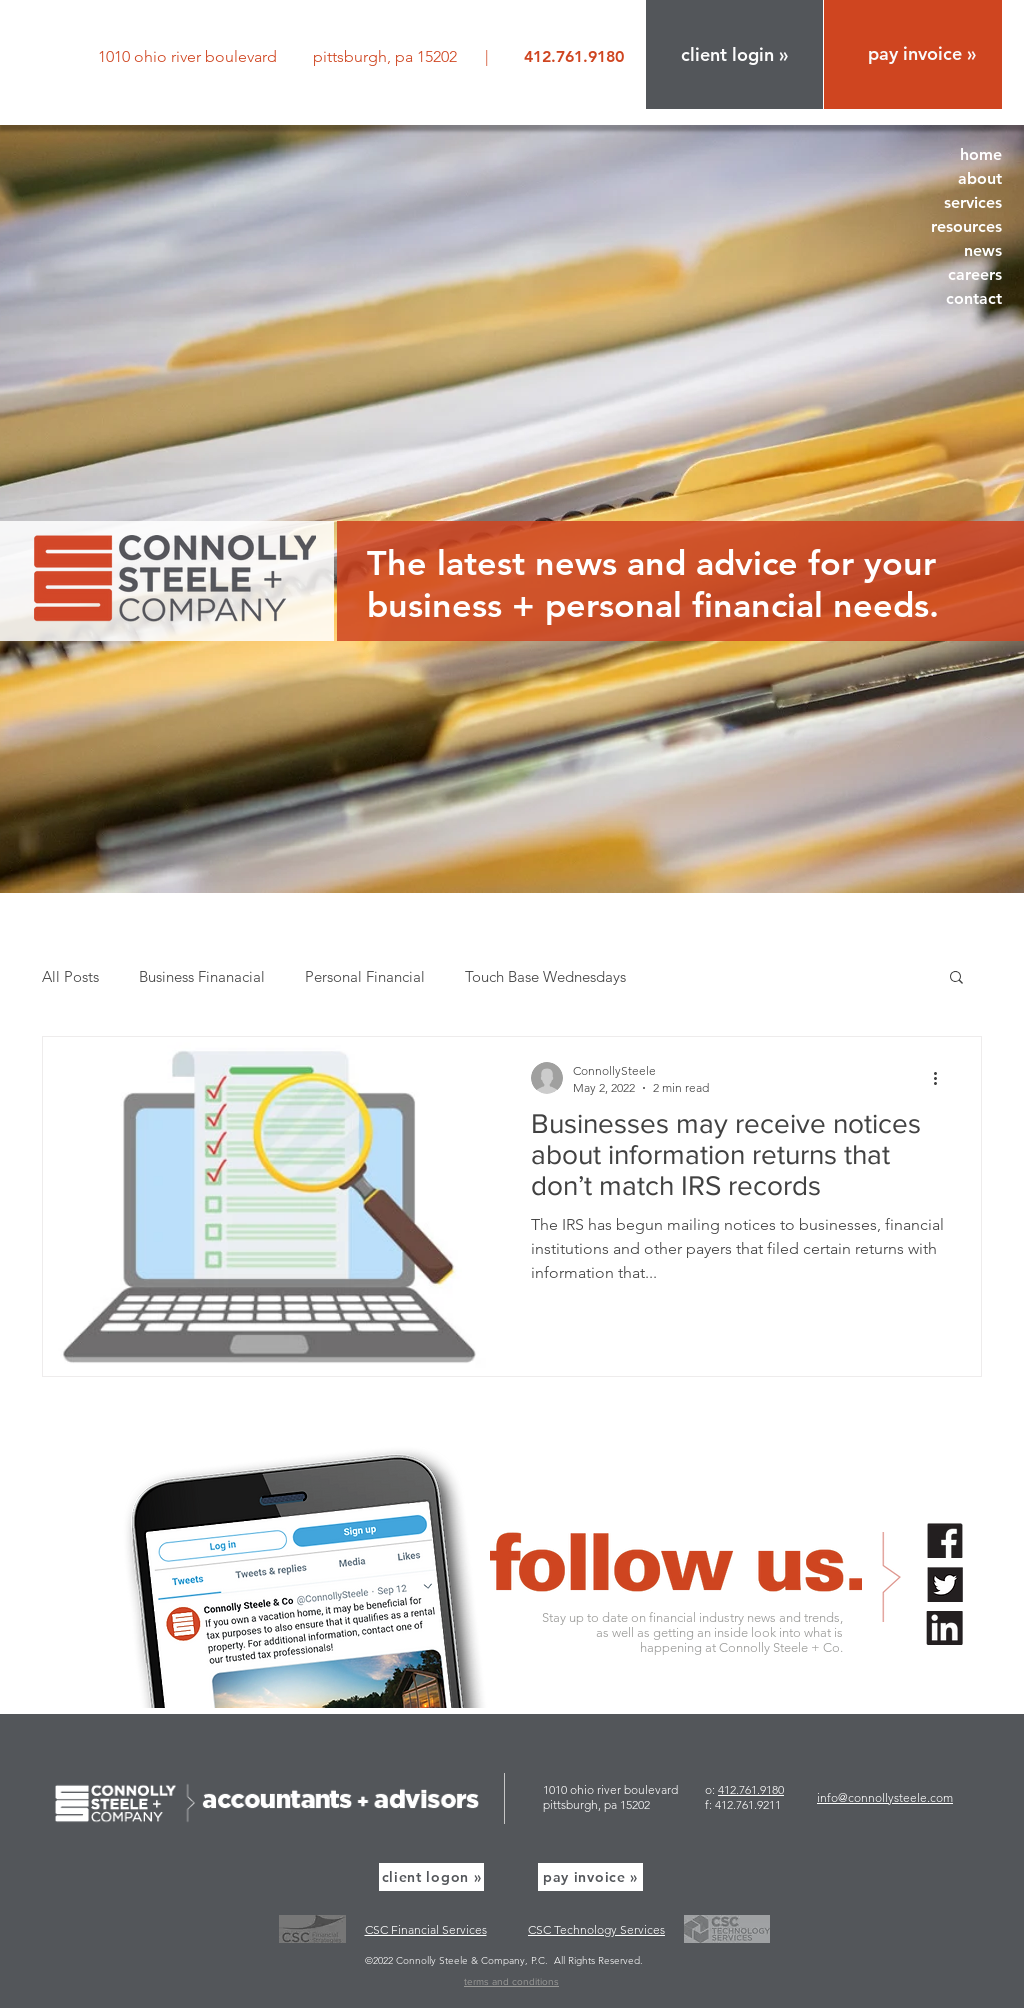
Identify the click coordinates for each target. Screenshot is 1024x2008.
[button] (734, 54)
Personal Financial (365, 976)
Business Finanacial (202, 976)
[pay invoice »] (590, 1877)
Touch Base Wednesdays (545, 976)
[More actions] (942, 1078)
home (981, 154)
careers (975, 274)
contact (974, 298)
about (980, 178)
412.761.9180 (751, 1789)
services (973, 202)
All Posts (70, 976)
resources (966, 226)
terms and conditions (511, 1981)
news (983, 250)
